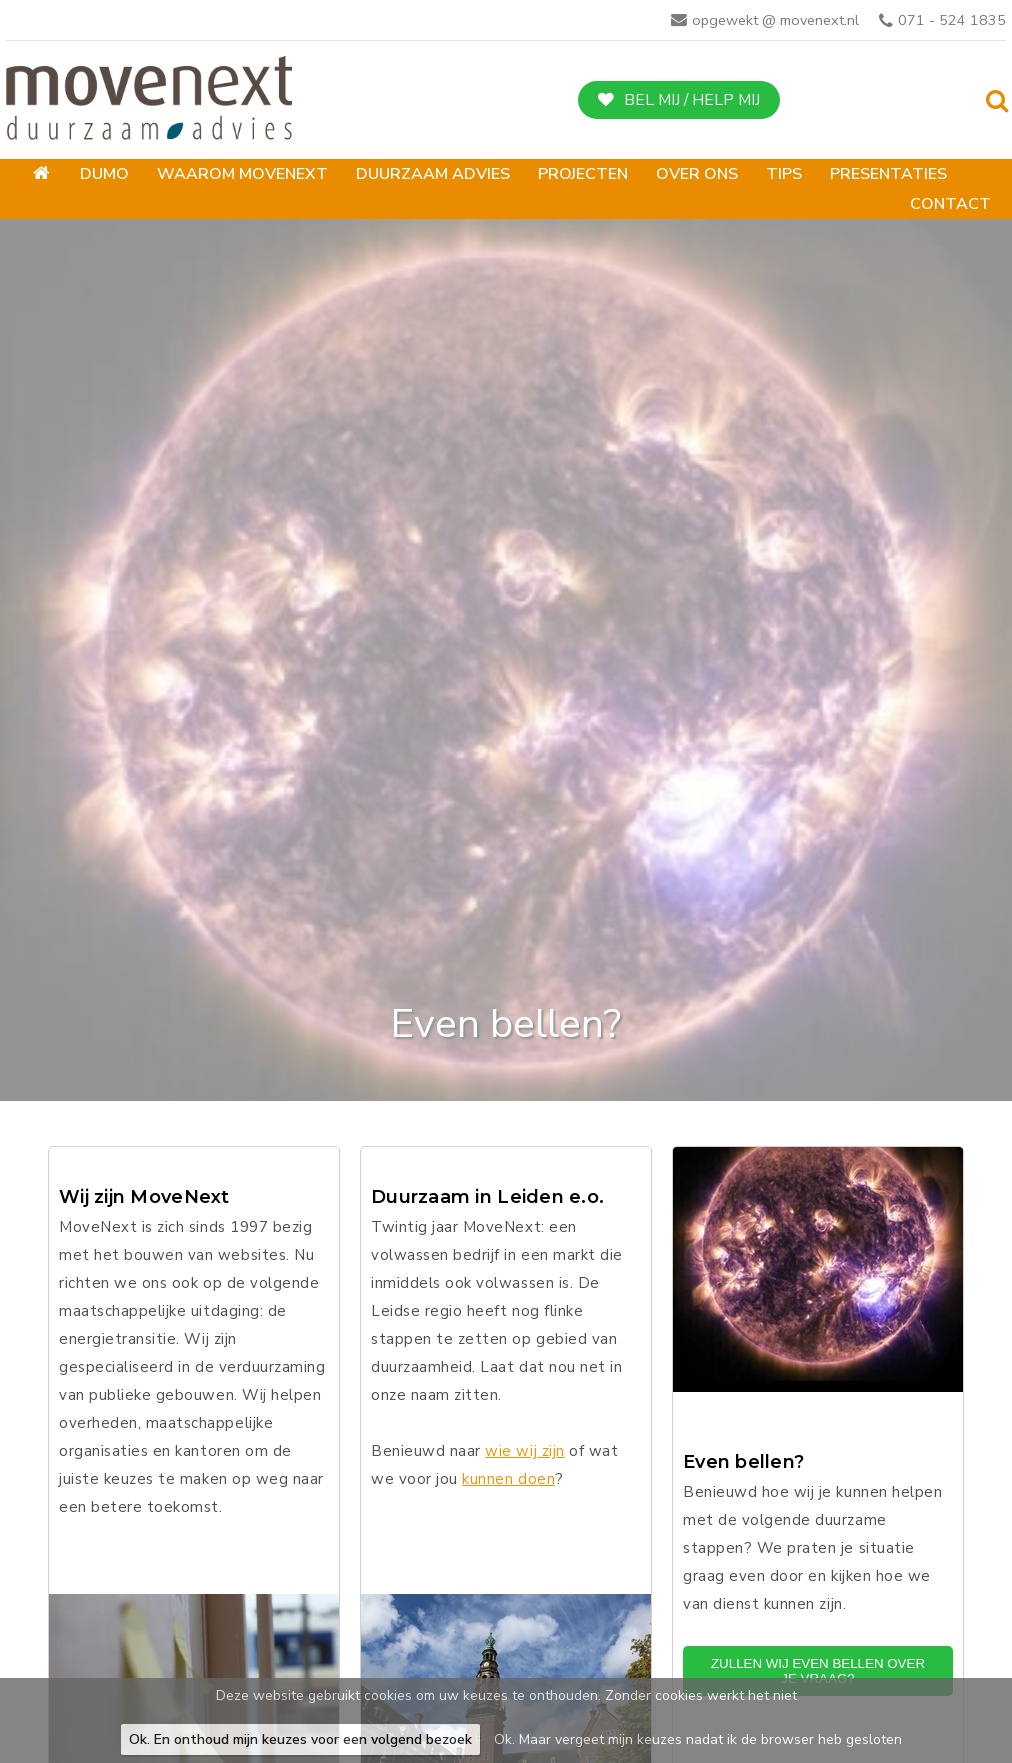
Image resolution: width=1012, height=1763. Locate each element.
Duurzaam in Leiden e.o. (487, 1197)
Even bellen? (743, 1462)
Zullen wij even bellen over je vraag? (818, 1671)
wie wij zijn (524, 1451)
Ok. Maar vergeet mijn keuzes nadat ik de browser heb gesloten (698, 1739)
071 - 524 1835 (952, 20)
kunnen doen (508, 1479)
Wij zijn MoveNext (144, 1197)
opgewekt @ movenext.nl (775, 20)
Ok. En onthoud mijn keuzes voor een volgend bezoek (300, 1739)
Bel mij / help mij (692, 100)
